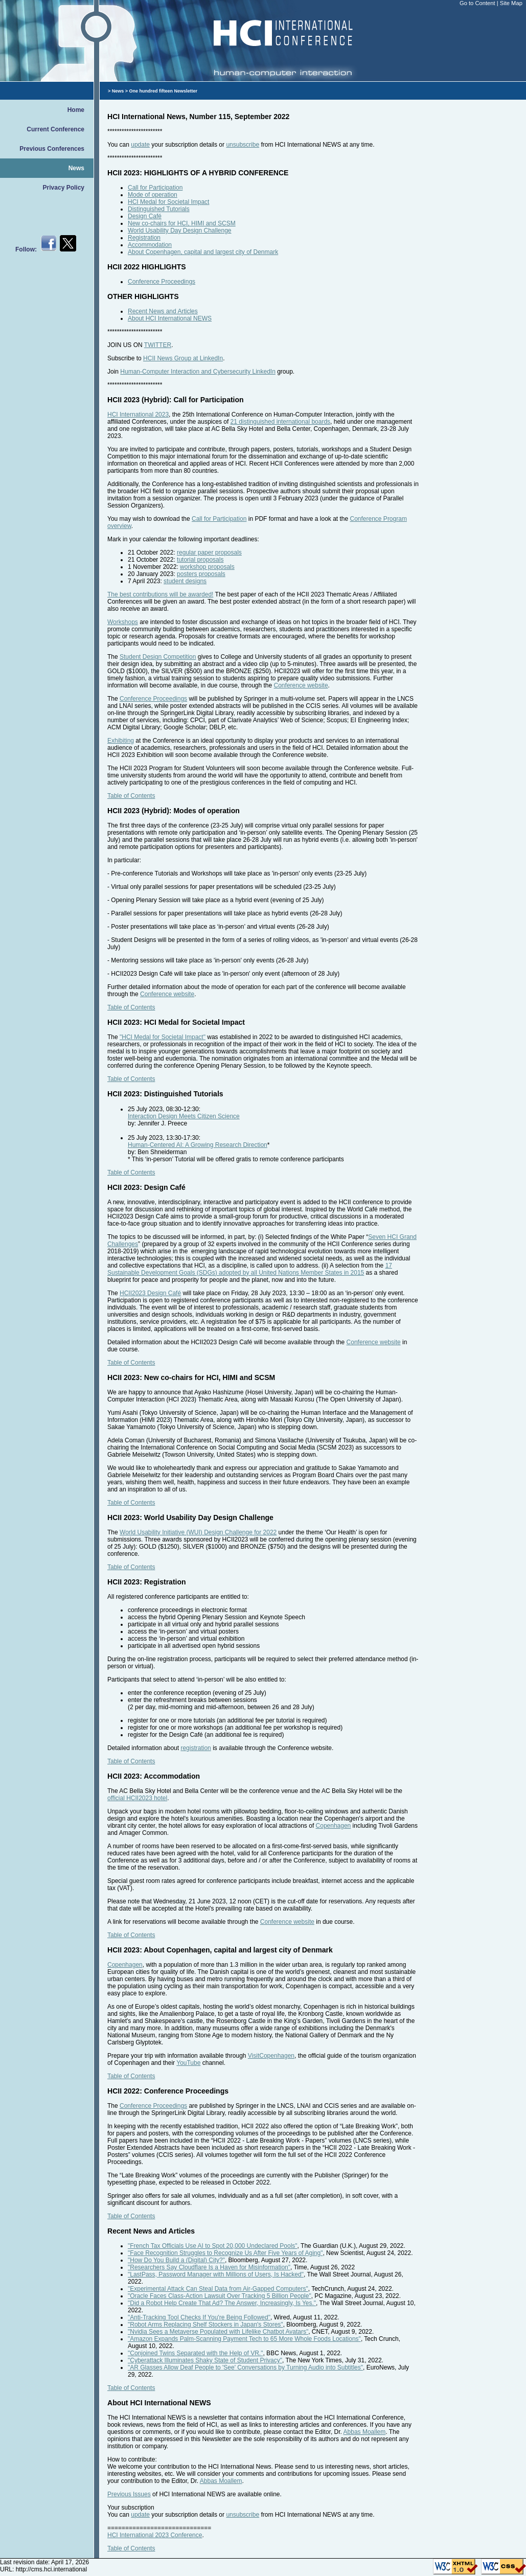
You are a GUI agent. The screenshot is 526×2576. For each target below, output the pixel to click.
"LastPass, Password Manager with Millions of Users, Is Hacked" (216, 2274)
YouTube (188, 2062)
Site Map (511, 3)
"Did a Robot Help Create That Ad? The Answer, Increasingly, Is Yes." (222, 2303)
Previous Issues (129, 2494)
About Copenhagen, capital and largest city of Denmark (203, 252)
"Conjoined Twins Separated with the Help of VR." (195, 2353)
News (76, 168)
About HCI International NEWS (170, 318)
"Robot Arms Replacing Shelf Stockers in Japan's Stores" (205, 2324)
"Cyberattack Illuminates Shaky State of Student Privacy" (205, 2360)
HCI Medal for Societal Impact (168, 201)
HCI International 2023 (138, 414)
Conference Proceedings (161, 281)
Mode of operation (152, 194)
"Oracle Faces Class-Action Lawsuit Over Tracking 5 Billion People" (219, 2295)
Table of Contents (131, 795)
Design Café (145, 216)
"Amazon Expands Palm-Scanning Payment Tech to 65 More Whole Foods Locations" (244, 2338)
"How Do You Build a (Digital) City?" (176, 2260)
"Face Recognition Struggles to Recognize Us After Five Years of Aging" (225, 2253)
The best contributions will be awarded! (160, 594)
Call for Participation (155, 187)
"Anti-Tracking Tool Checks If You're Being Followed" (199, 2317)
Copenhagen (333, 1825)
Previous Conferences (51, 148)
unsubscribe (242, 144)
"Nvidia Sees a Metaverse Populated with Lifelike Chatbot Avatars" (218, 2331)
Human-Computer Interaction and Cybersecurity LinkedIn (197, 371)
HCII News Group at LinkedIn (183, 358)
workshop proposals (207, 566)
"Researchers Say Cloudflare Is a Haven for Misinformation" (209, 2267)
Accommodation (150, 244)
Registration (144, 237)
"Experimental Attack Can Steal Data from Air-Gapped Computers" (218, 2288)
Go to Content (478, 3)
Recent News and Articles (163, 311)
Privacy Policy (63, 187)
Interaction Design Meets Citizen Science (184, 1116)
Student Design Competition (158, 656)
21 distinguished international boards (280, 421)
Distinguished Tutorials (159, 209)
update (140, 144)
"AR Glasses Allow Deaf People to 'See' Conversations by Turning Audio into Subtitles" (245, 2367)
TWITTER (157, 345)
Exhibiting (120, 740)
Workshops (122, 622)
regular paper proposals (209, 552)
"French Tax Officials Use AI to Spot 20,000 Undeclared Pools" (213, 2245)
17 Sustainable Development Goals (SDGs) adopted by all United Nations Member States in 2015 (249, 1269)
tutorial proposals (200, 559)
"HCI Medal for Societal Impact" (162, 1037)
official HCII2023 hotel (137, 1798)
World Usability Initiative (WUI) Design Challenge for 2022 (198, 1532)
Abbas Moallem (365, 2431)
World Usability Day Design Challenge (180, 230)
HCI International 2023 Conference (154, 2535)
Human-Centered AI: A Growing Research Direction (197, 1144)
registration (195, 1748)
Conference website (301, 685)
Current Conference (55, 129)
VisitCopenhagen (271, 2055)
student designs (185, 581)
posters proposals (201, 574)
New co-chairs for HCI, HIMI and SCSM (182, 223)
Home (75, 109)
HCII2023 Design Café (150, 1293)
